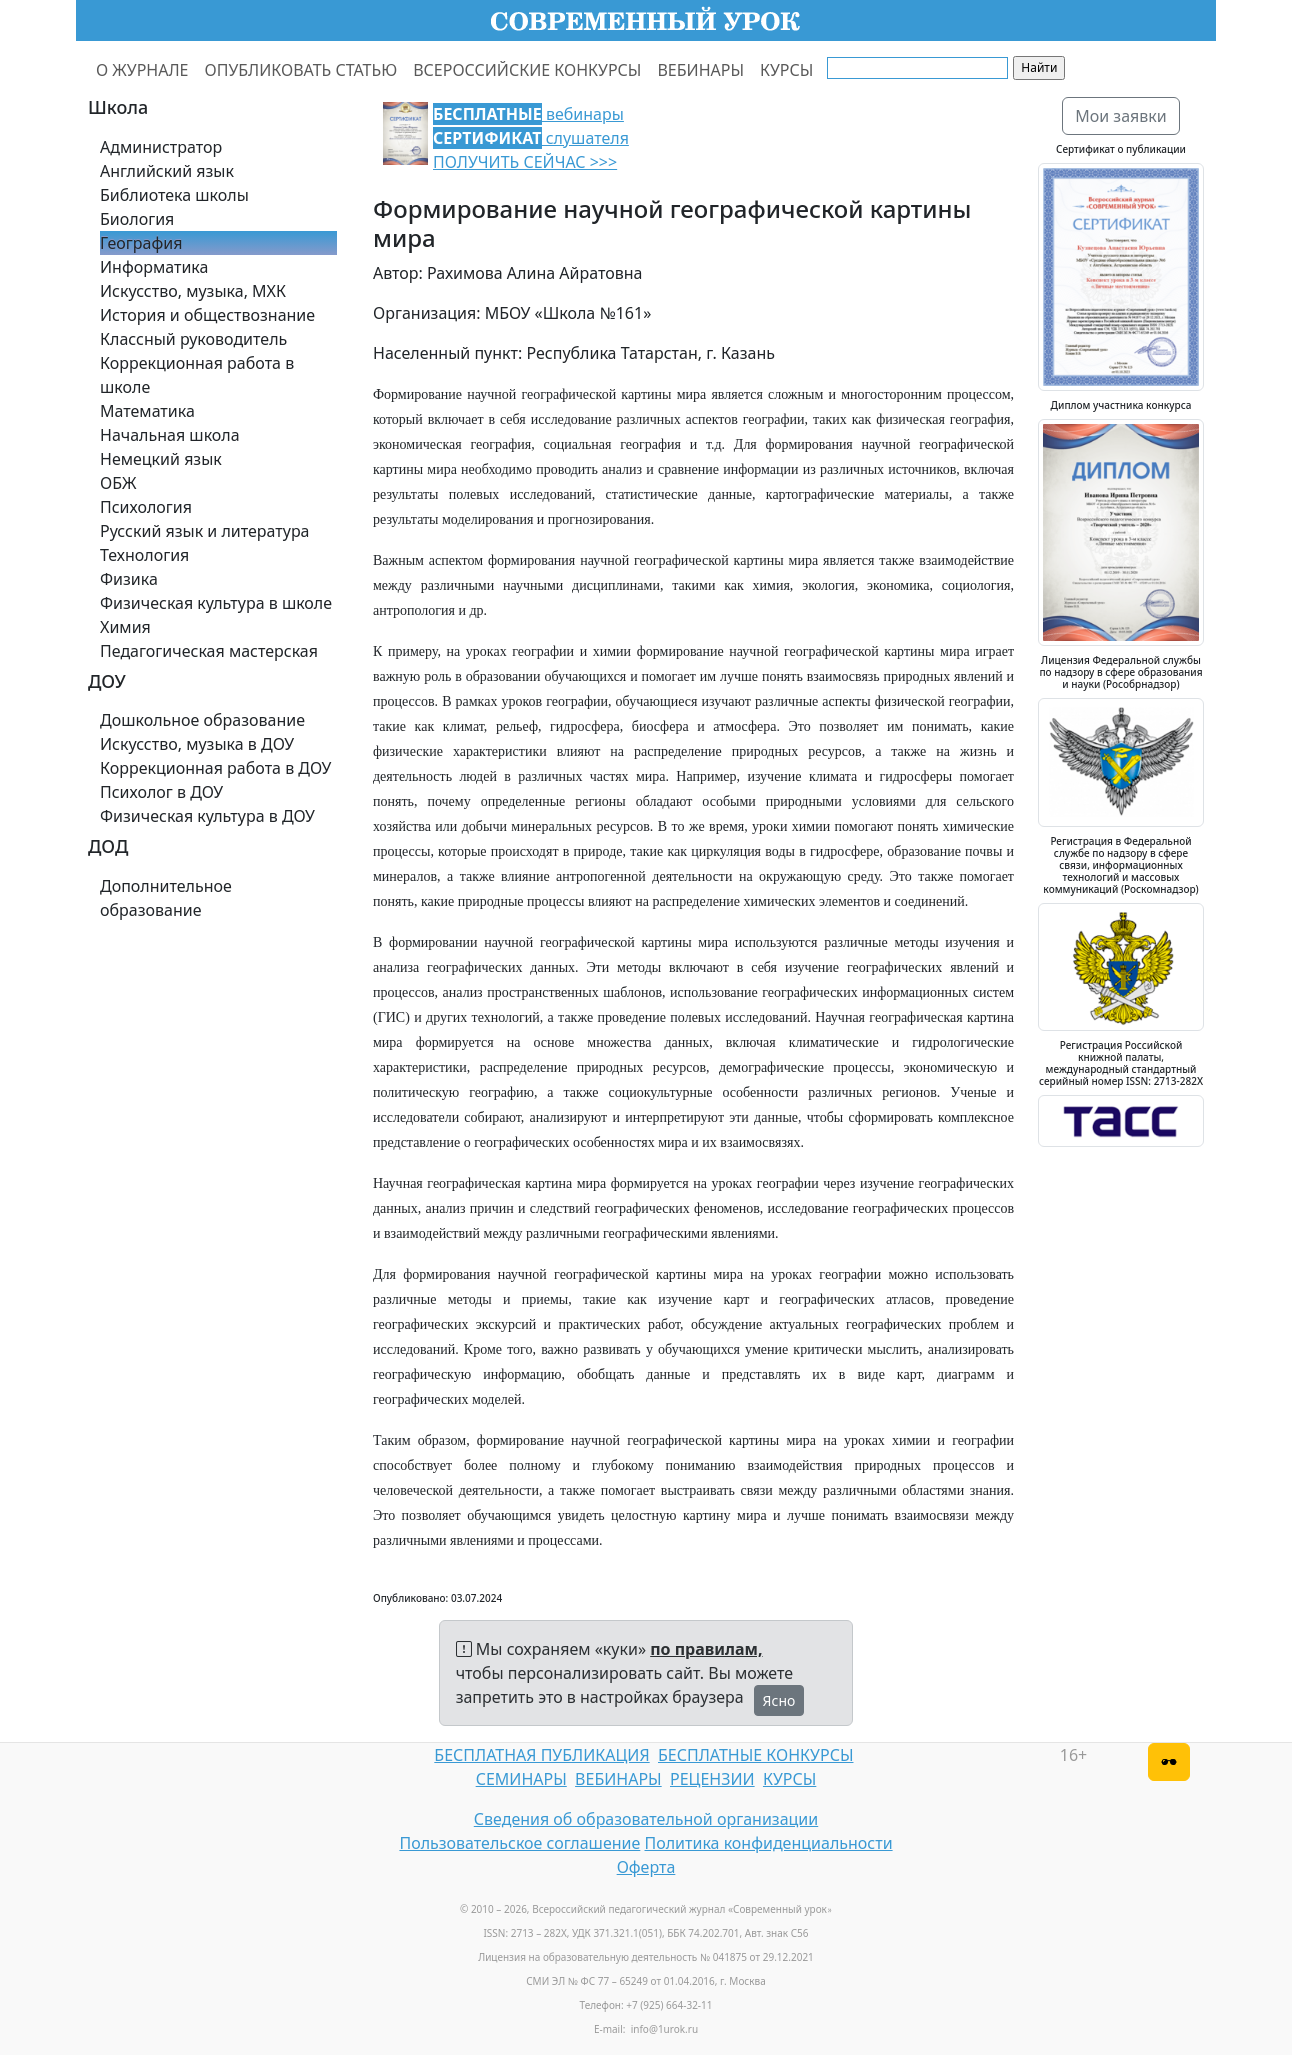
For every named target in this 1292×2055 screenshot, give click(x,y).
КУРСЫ (786, 70)
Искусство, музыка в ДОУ (197, 744)
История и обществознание (207, 315)
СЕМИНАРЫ (521, 1779)
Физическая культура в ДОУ (207, 816)
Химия (125, 627)
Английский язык (167, 171)
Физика (129, 579)
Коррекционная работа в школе (197, 375)
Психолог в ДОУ (161, 792)
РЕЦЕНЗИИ (712, 1779)
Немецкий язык (161, 459)
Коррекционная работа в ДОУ (215, 768)
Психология (146, 507)
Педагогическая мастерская (209, 651)
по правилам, (706, 1649)
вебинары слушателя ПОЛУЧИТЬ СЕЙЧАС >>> (531, 138)
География (141, 243)
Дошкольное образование (202, 720)
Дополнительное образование (166, 898)
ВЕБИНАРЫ (700, 70)
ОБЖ (118, 483)
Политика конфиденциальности (769, 1843)
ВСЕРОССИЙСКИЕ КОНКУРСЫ (527, 70)
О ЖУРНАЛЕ (142, 70)
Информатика (154, 267)
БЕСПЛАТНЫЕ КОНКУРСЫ (755, 1755)
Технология (144, 555)
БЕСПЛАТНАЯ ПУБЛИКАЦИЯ (541, 1755)
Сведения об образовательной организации (646, 1819)
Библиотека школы (174, 195)
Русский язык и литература (205, 531)
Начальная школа (170, 435)
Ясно (779, 1700)
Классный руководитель (193, 339)
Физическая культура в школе (216, 603)
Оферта (646, 1867)
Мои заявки (1121, 116)
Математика (147, 411)
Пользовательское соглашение (519, 1843)
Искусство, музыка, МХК (193, 291)
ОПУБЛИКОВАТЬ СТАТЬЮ (301, 70)
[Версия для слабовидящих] (1169, 1762)
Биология (137, 219)
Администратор (161, 147)
